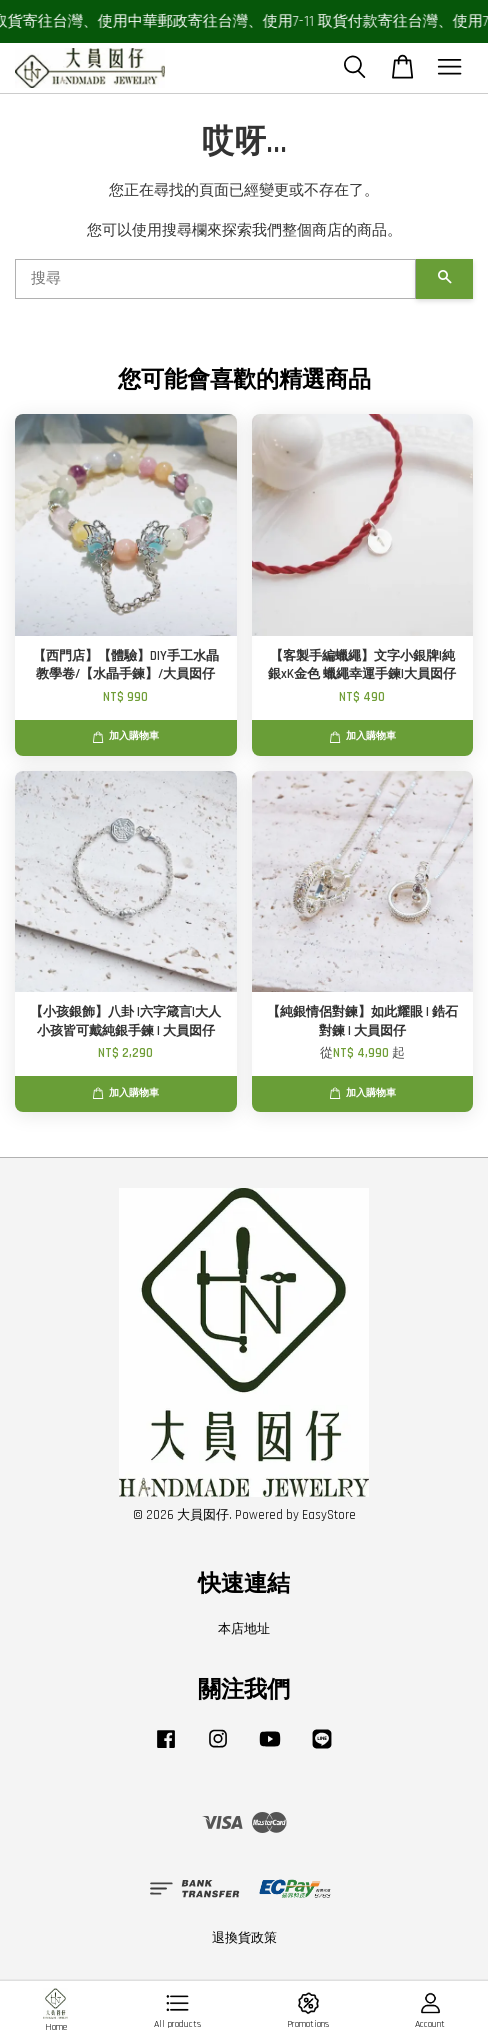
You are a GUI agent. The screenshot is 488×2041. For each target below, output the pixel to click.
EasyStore (329, 1515)
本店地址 (244, 1629)
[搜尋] (215, 279)
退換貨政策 (244, 1938)
